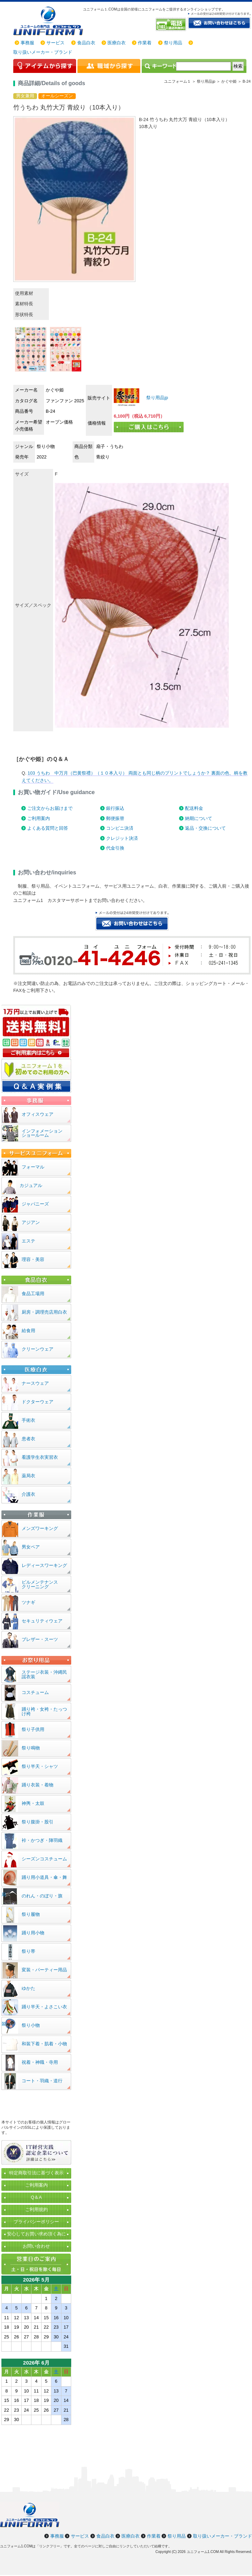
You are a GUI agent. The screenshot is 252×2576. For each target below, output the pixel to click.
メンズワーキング (40, 1528)
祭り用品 (173, 42)
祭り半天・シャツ (40, 1766)
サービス (55, 42)
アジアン (31, 1222)
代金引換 (115, 848)
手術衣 (28, 1420)
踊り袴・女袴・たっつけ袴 (44, 1711)
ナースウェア (35, 1383)
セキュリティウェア (42, 1620)
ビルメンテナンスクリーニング (40, 1584)
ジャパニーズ (35, 1204)
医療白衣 (117, 42)
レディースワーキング (44, 1565)
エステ (28, 1241)
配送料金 (194, 808)
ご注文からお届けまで (50, 808)
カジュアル (31, 1185)
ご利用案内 (38, 818)
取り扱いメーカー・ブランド (42, 52)
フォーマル (33, 1167)
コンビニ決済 (119, 828)
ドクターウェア (37, 1401)
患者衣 (28, 1438)
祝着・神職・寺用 (40, 2062)
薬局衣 (28, 1475)
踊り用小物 (33, 1932)
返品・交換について (205, 828)
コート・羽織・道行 (42, 2080)
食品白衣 (86, 42)
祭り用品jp (156, 398)
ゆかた (28, 1988)
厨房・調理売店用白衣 (44, 1312)
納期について (198, 818)
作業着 (144, 42)
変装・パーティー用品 (44, 1969)
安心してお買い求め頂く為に (36, 2234)
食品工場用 (33, 1293)
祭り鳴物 (31, 1747)
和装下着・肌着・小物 (44, 2043)
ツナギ (28, 1602)
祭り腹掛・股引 (37, 1821)
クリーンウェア (37, 1349)
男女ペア (31, 1547)
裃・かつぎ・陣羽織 (42, 1840)
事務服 (27, 42)
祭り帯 (28, 1951)
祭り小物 (31, 2025)
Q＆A (36, 2197)
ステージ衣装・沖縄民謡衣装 (44, 1674)
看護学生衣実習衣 (40, 1457)
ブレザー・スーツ (40, 1639)
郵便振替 (115, 818)
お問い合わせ (36, 2246)
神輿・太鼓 (33, 1803)
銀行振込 (115, 808)
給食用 (28, 1330)
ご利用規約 (36, 2209)
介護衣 (28, 1494)
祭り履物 (31, 1914)
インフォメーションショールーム (42, 1133)
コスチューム (35, 1692)
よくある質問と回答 (47, 828)
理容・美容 (33, 1259)
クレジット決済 (122, 838)
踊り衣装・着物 (37, 1784)
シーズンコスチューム (44, 1858)
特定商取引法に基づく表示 (36, 2172)
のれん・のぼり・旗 (42, 1895)
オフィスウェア (37, 1114)
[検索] (203, 66)
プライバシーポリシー (36, 2221)
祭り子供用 (33, 1729)
